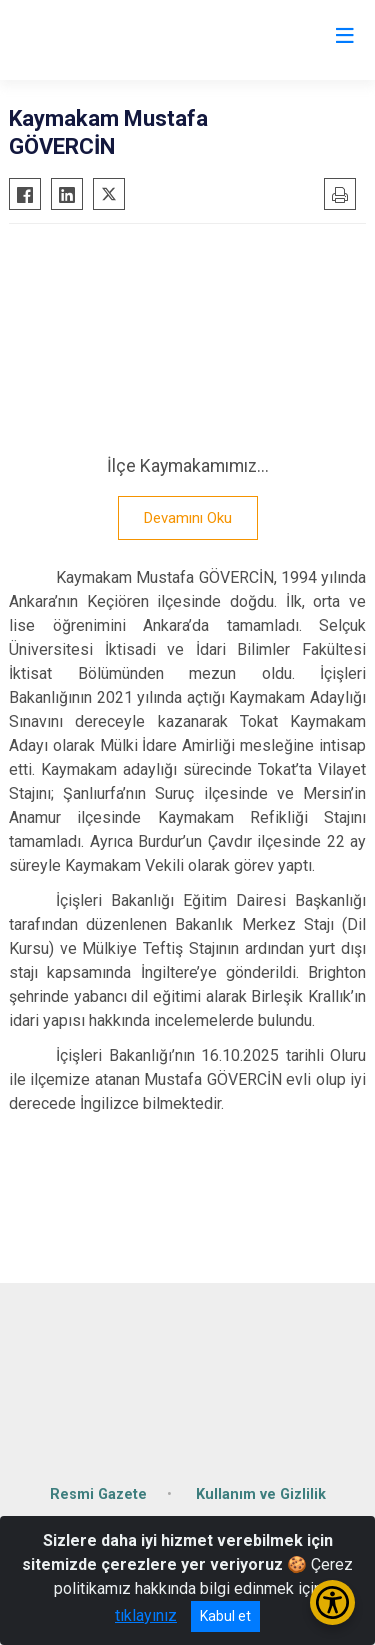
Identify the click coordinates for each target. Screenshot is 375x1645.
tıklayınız (146, 1615)
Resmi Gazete (98, 1494)
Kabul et (225, 1616)
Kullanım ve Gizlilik (261, 1494)
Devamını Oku (188, 518)
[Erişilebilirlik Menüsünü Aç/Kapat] (332, 1602)
